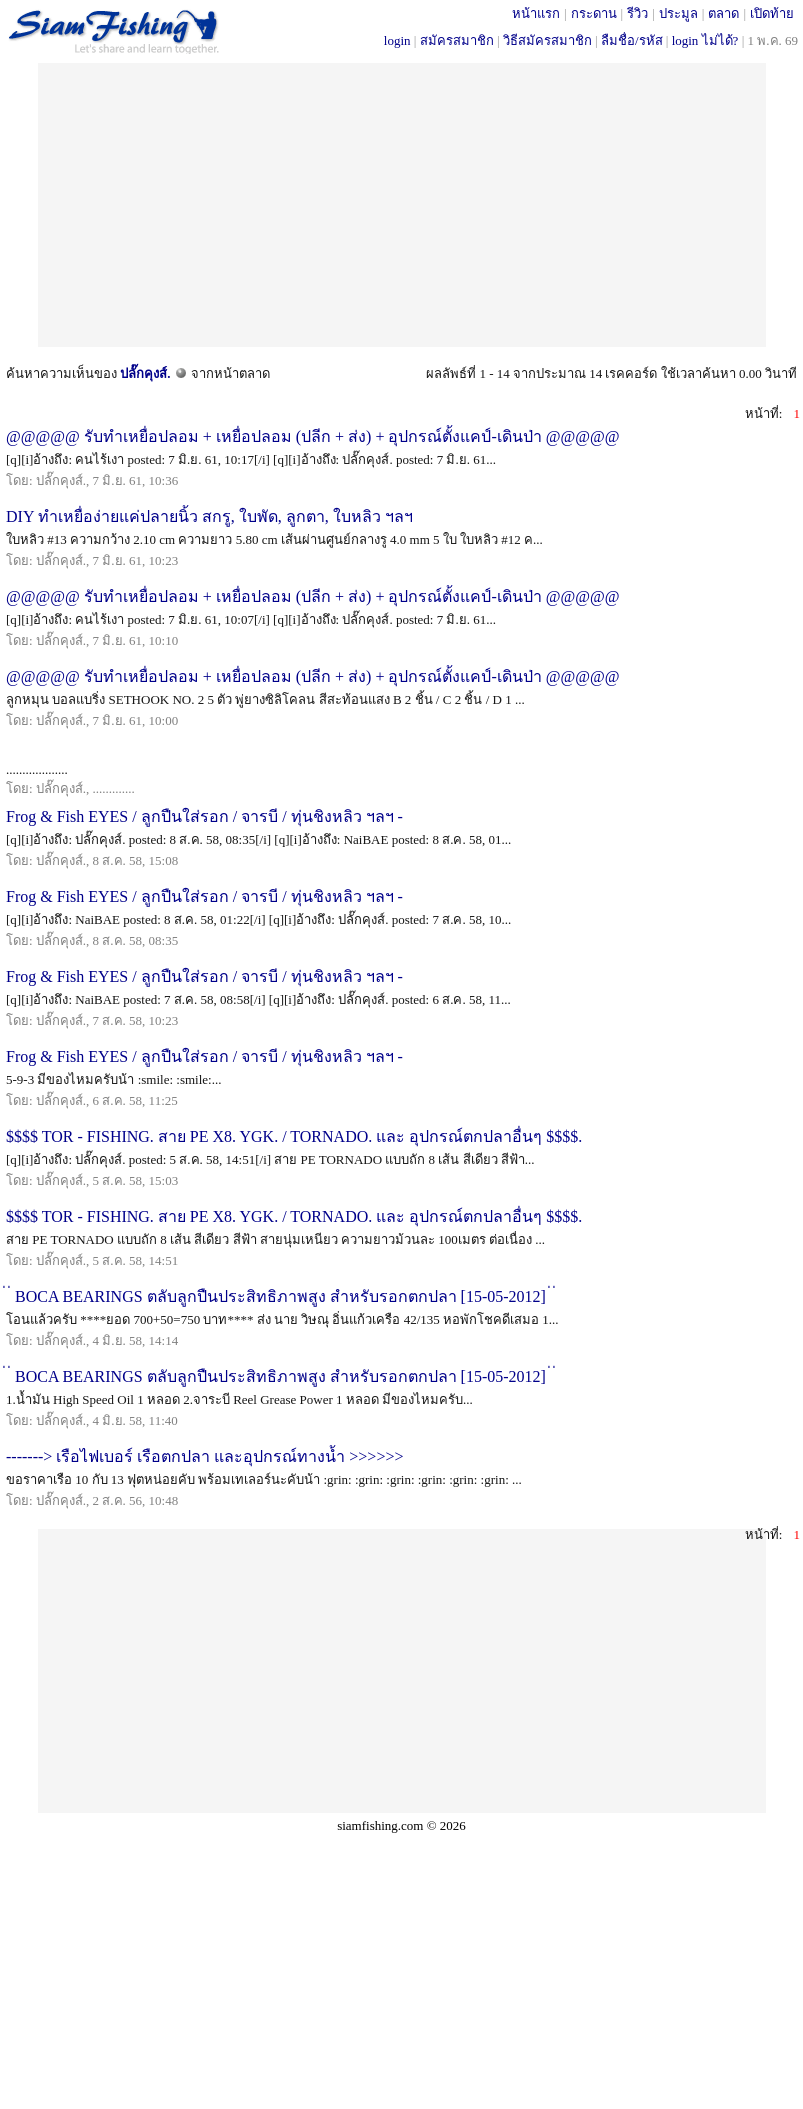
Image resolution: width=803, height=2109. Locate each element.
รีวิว (637, 13)
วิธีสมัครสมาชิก (547, 40)
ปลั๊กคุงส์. (145, 373)
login (397, 40)
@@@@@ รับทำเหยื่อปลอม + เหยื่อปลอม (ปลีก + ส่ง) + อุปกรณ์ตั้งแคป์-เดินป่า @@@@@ (312, 436)
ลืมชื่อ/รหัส (632, 40)
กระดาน (594, 13)
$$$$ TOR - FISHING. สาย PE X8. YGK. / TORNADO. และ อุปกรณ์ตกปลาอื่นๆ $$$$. (294, 1136)
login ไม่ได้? (705, 40)
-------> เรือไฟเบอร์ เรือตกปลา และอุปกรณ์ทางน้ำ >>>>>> (204, 1456)
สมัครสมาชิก (457, 40)
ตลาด (723, 13)
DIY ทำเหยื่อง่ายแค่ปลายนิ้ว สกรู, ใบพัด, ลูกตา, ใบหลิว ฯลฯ (209, 516)
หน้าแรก (536, 13)
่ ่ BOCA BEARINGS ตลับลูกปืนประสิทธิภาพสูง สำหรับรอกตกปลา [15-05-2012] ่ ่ (281, 1296)
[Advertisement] (401, 203)
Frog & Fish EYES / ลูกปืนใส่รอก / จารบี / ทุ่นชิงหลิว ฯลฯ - (204, 816)
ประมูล (678, 13)
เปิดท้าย (772, 13)
